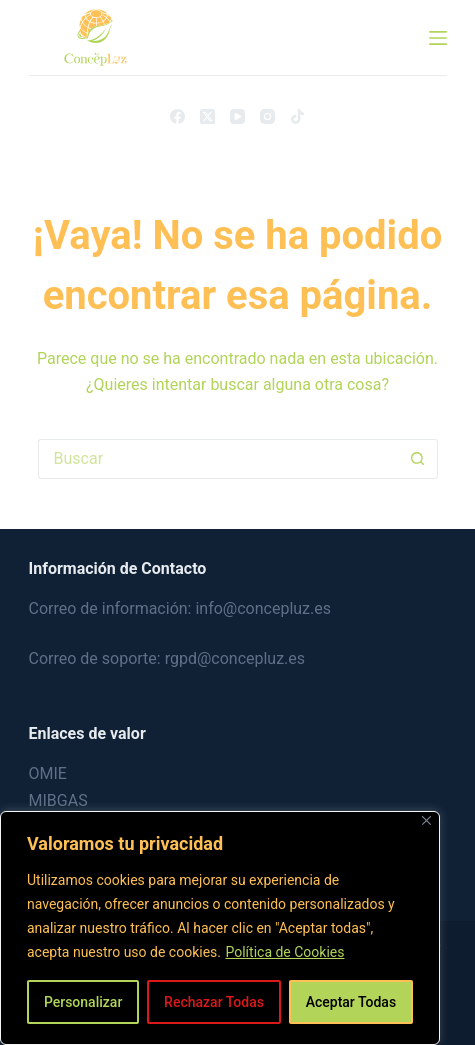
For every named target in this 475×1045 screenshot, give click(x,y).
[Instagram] (267, 116)
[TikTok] (297, 116)
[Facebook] (177, 116)
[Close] (426, 820)
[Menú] (438, 38)
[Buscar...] (218, 459)
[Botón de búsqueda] (418, 459)
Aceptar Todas (351, 1002)
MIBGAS (58, 800)
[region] (220, 928)
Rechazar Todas (214, 1002)
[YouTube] (237, 116)
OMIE (48, 773)
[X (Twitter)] (207, 116)
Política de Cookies (284, 952)
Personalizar (83, 1002)
